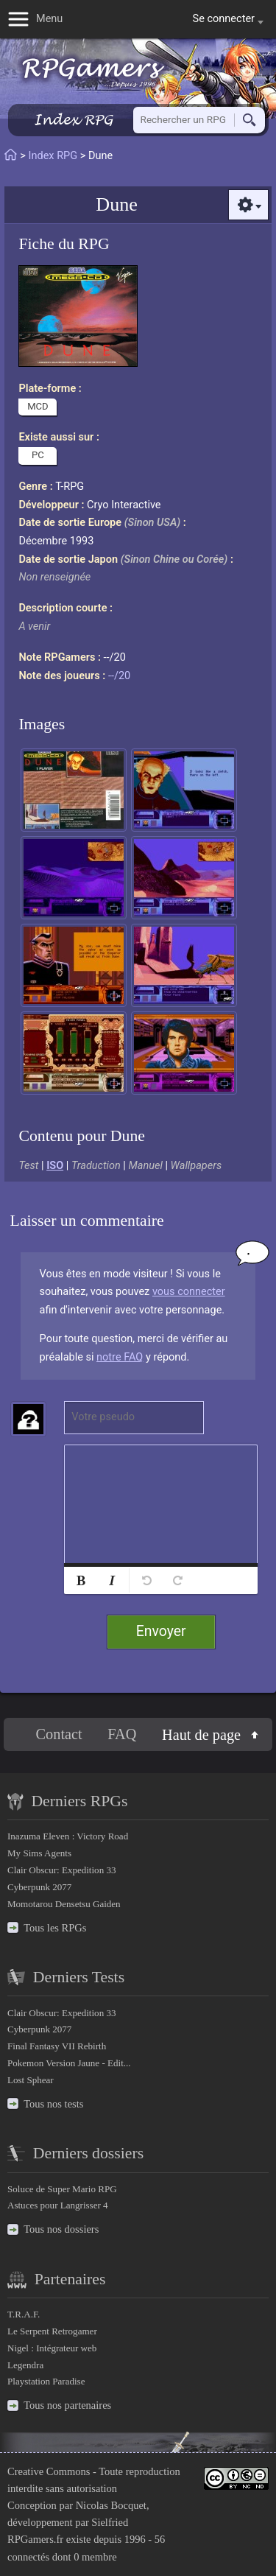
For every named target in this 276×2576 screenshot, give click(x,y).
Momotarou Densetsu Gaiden (64, 1903)
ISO (54, 1165)
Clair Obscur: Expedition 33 (61, 1869)
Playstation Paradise (46, 2381)
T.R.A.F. (23, 2314)
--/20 (119, 676)
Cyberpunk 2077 (39, 1886)
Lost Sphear (30, 2079)
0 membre (95, 2557)
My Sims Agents (39, 1853)
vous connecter (188, 1291)
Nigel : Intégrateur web (51, 2348)
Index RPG (73, 119)
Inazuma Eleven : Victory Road (67, 1836)
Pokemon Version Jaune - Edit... (69, 2062)
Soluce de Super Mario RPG (62, 2188)
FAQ (121, 1734)
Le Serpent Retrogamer (52, 2331)
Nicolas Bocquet (111, 2505)
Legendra (25, 2364)
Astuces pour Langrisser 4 (57, 2205)
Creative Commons (48, 2471)
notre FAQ (119, 1357)
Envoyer (161, 1631)
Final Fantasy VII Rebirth (56, 2046)
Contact (59, 1734)
